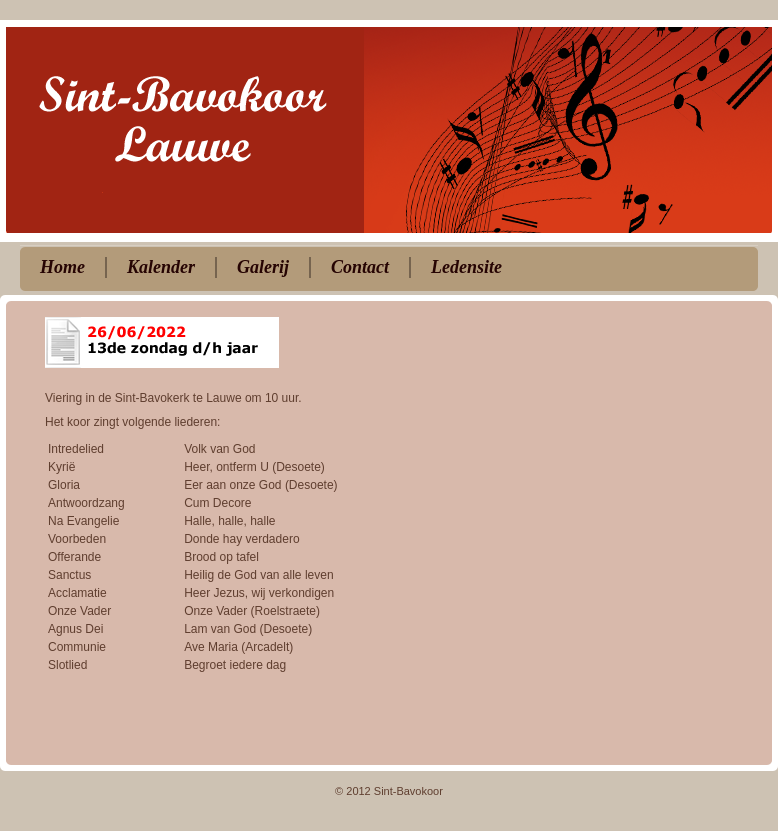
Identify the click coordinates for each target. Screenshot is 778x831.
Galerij (263, 267)
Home (62, 267)
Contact (360, 267)
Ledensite (466, 267)
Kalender (161, 267)
